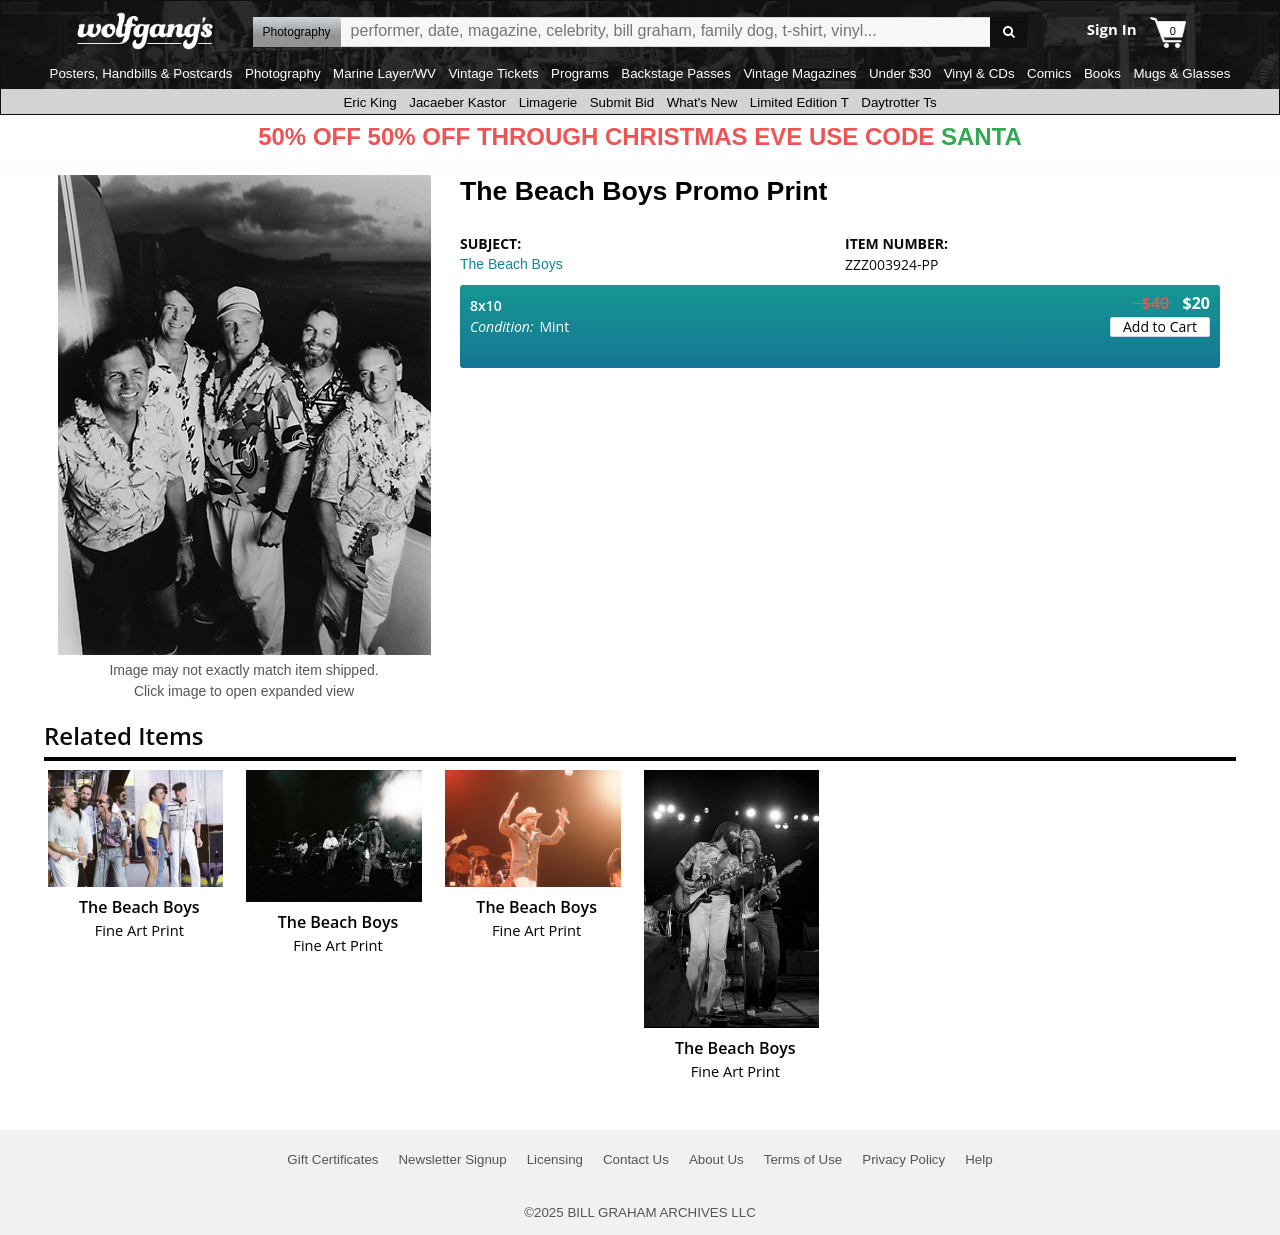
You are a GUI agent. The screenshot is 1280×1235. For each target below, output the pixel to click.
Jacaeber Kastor (457, 102)
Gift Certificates (332, 1159)
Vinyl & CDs (979, 73)
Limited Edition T (799, 102)
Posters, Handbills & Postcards (141, 73)
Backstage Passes (676, 73)
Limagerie (548, 102)
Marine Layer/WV (384, 73)
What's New (702, 102)
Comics (1049, 73)
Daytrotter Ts (898, 102)
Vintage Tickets (493, 73)
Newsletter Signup (452, 1159)
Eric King (369, 102)
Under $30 (900, 73)
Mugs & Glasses (1181, 73)
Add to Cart (1160, 326)
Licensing (555, 1159)
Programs (580, 73)
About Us (716, 1159)
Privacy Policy (903, 1159)
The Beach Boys (511, 264)
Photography (283, 73)
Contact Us (636, 1159)
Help (978, 1159)
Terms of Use (803, 1159)
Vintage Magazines (799, 73)
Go (1008, 32)
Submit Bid (622, 102)
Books (1102, 73)
